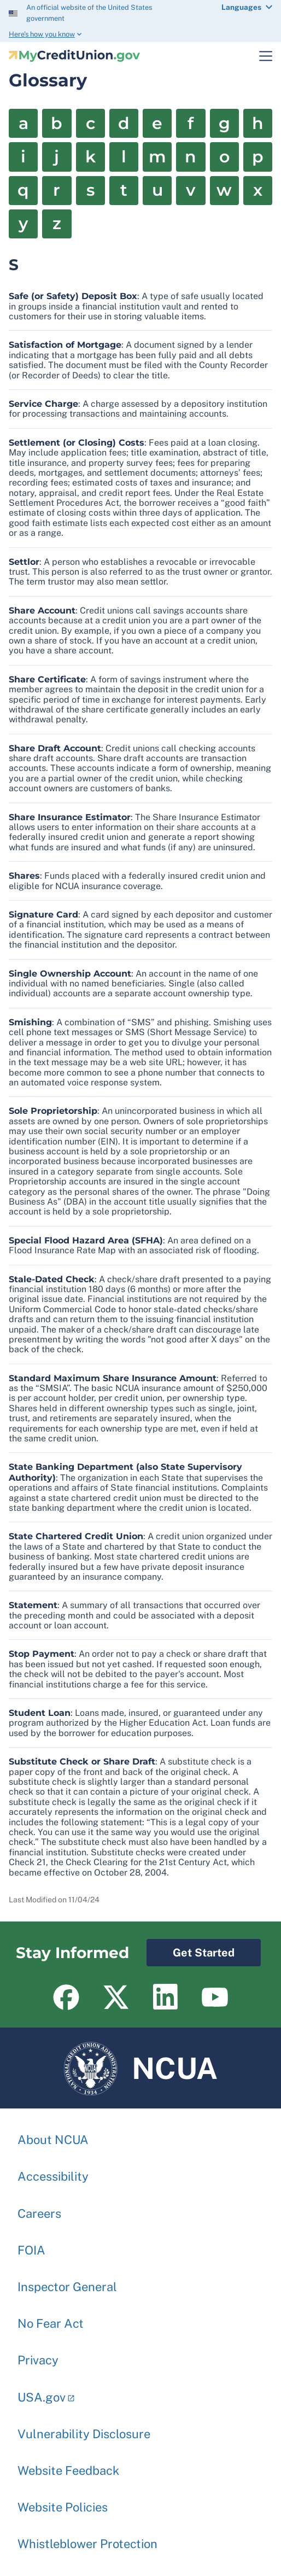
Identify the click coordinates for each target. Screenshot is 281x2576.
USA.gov (41, 2391)
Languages (241, 7)
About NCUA (53, 2134)
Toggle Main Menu (259, 56)
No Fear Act (50, 2317)
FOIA (31, 2244)
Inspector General (67, 2281)
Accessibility (53, 2170)
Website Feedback (68, 2465)
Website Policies (62, 2501)
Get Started (191, 1949)
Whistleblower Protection (87, 2538)
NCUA (141, 2068)
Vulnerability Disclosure (83, 2428)
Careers (39, 2208)
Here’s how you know (42, 34)
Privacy (37, 2354)
